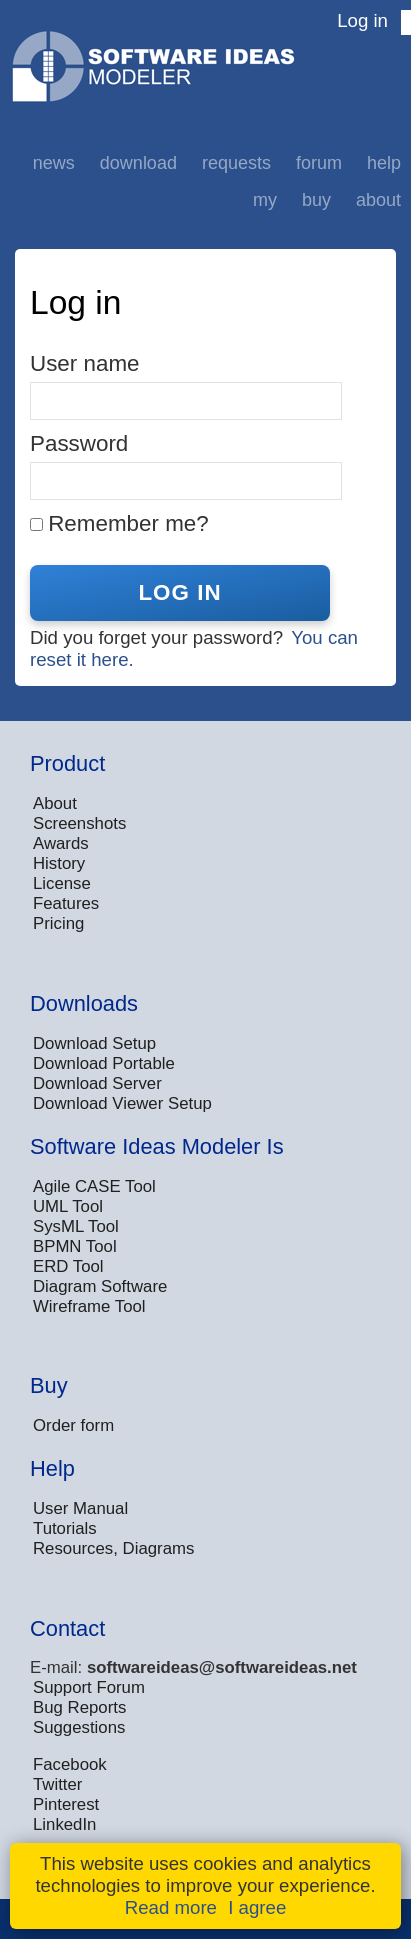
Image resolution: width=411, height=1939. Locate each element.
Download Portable (104, 1063)
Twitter (57, 1784)
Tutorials (65, 1528)
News (54, 163)
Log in (362, 20)
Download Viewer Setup (122, 1103)
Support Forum (89, 1687)
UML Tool (68, 1206)
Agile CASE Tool (94, 1186)
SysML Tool (76, 1226)
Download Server (97, 1083)
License (62, 883)
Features (66, 903)
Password (79, 443)
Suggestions (79, 1727)
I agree (257, 1907)
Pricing (58, 923)
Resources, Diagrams (113, 1548)
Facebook (70, 1764)
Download (138, 163)
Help (384, 163)
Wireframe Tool (89, 1306)
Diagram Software (100, 1286)
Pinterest (66, 1804)
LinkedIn (64, 1824)
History (59, 863)
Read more (171, 1907)
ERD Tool (68, 1266)
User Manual (80, 1508)
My (265, 200)
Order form (73, 1425)
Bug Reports (79, 1707)
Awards (61, 843)
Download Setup (94, 1043)
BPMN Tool (75, 1246)
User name (85, 363)
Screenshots (79, 823)
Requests (236, 163)
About (378, 200)
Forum (319, 163)
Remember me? (128, 523)
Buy (316, 200)
